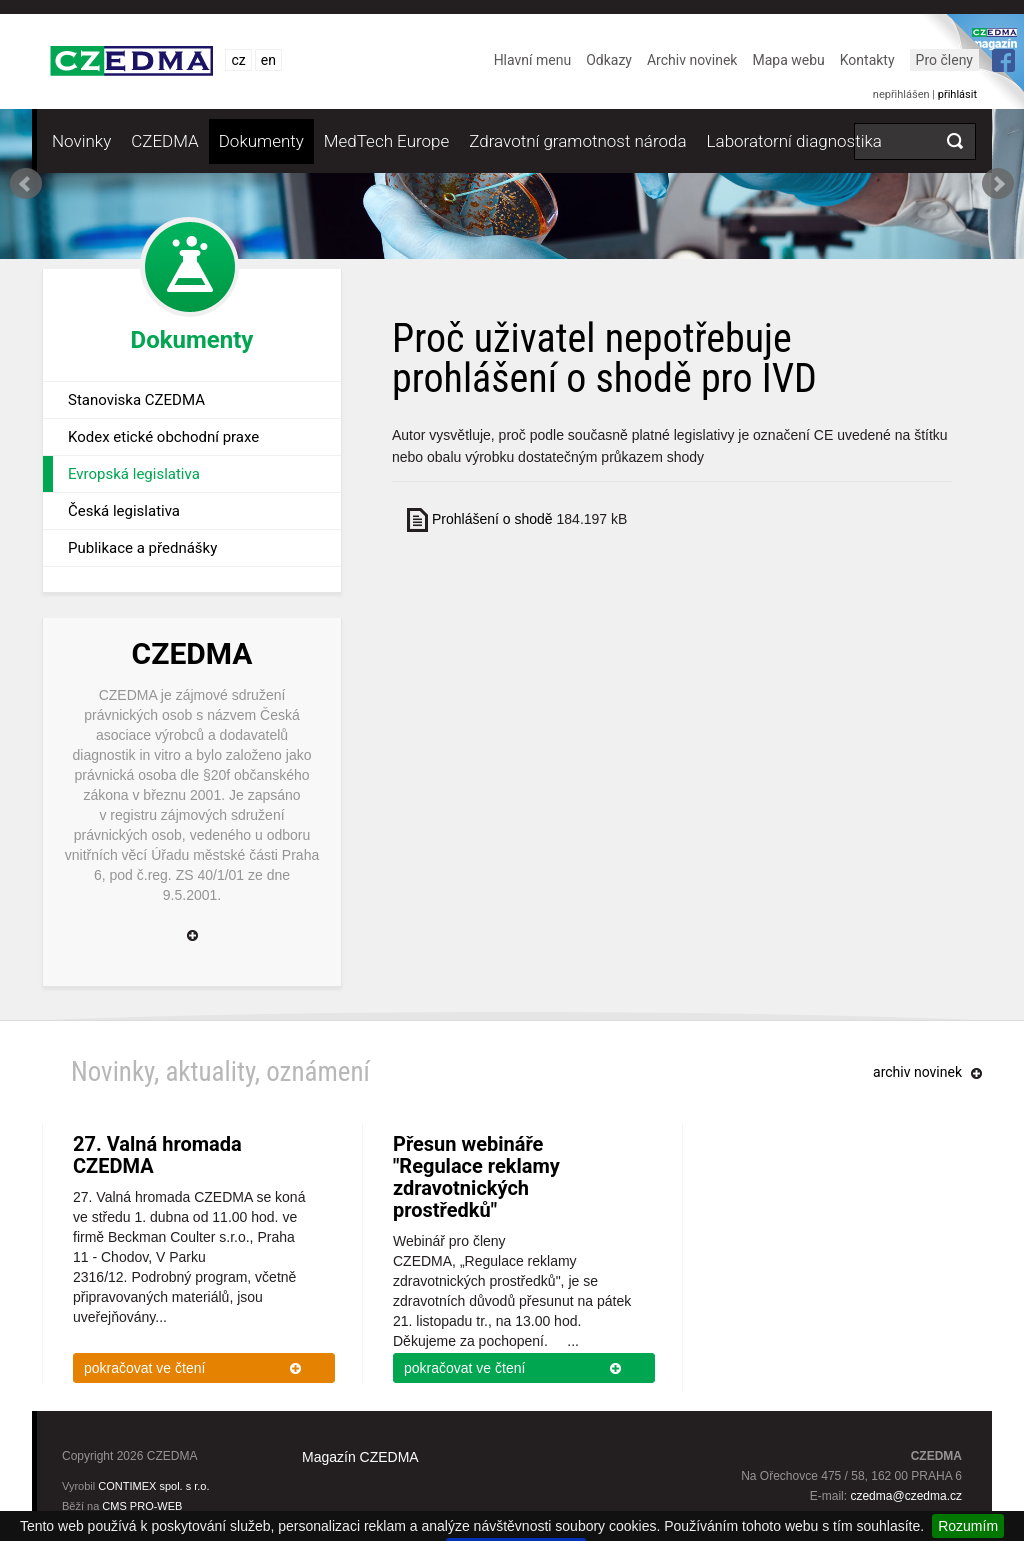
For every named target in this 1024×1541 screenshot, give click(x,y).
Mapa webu (788, 60)
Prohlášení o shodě (492, 519)
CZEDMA (165, 141)
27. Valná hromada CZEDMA (157, 1155)
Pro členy (944, 60)
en (268, 60)
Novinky (81, 141)
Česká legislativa (124, 511)
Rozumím (968, 1526)
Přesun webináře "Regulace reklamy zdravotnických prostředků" (476, 1177)
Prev (26, 184)
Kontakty (867, 60)
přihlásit (957, 94)
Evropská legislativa (134, 474)
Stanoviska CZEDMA (136, 400)
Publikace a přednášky (142, 548)
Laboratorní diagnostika (794, 141)
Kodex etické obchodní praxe (163, 437)
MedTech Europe (386, 141)
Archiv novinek (692, 60)
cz (238, 60)
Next (998, 184)
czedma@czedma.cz (906, 1496)
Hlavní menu (533, 60)
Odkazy (609, 60)
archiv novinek (917, 1072)
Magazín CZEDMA (360, 1457)
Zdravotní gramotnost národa (577, 141)
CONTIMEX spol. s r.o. (153, 1486)
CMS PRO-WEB (142, 1506)
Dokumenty (261, 141)
